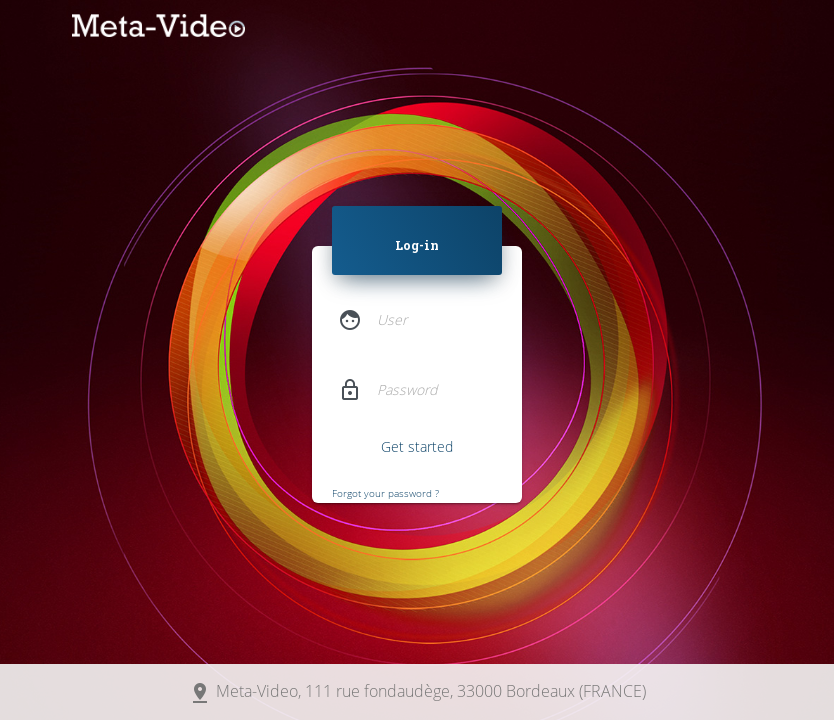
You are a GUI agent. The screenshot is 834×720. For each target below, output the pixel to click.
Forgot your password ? (385, 492)
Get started (417, 446)
